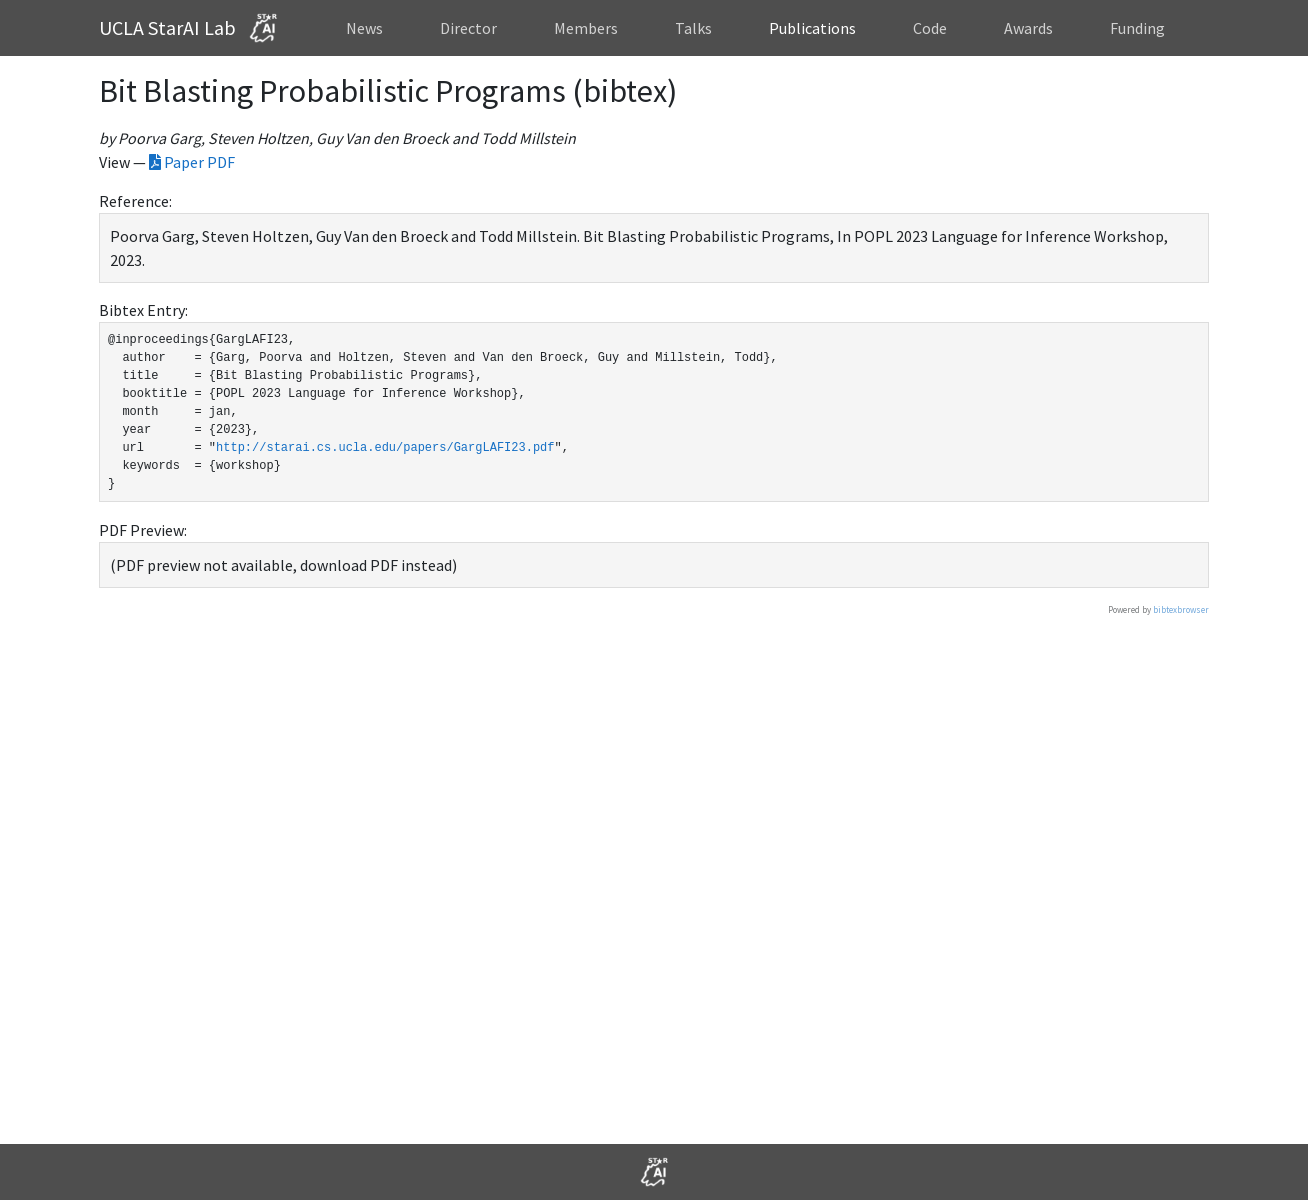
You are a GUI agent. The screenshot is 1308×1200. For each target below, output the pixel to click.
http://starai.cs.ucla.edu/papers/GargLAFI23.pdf (385, 447)
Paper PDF (192, 162)
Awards (1028, 28)
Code (930, 28)
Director (468, 28)
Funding (1137, 28)
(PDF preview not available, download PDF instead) (283, 565)
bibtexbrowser (1181, 609)
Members (586, 28)
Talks (693, 28)
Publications (812, 28)
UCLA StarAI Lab (192, 28)
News (364, 28)
